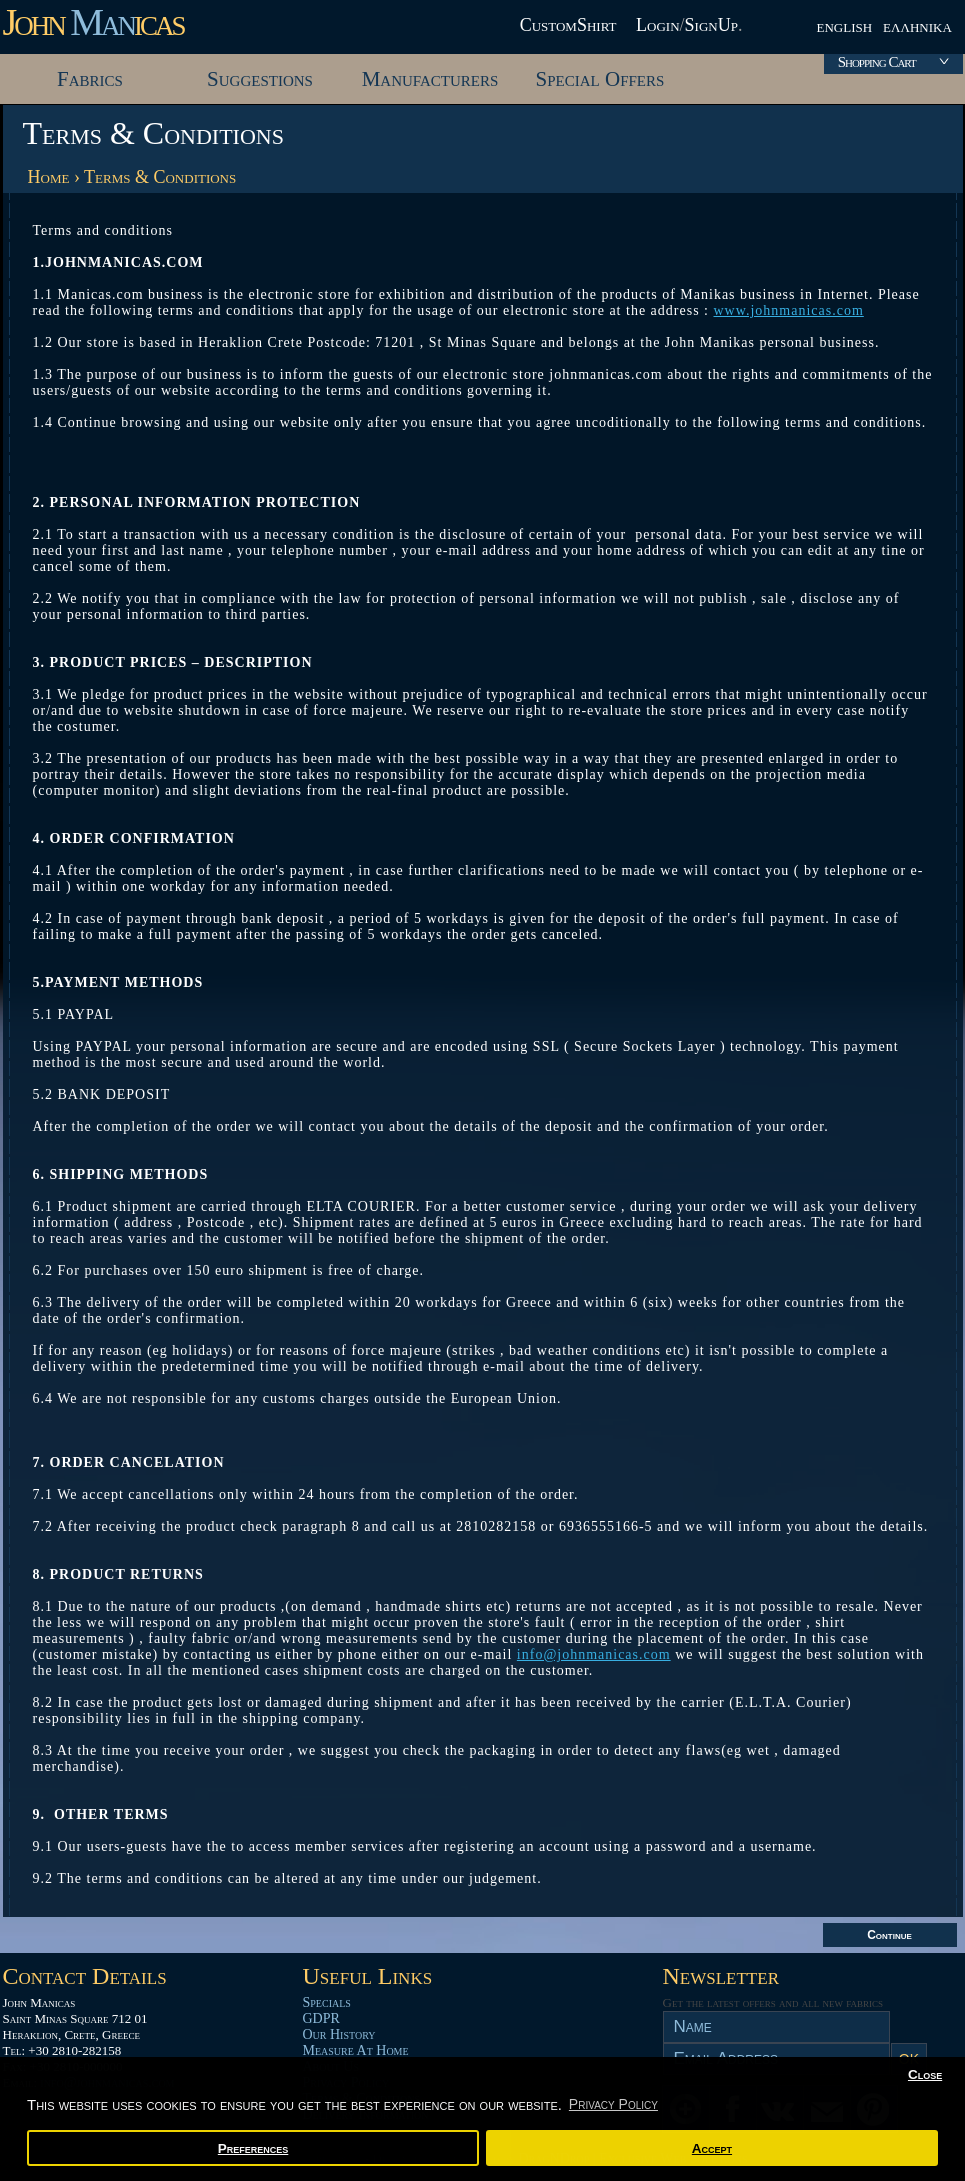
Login (658, 25)
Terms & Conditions (160, 177)
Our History (339, 2034)
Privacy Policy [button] (613, 2104)
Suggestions (260, 79)
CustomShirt (568, 25)
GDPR (321, 2018)
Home (49, 177)
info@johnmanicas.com (594, 1654)
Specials (327, 2002)
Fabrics (90, 79)
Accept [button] (712, 2148)
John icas (93, 22)
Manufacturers (430, 79)
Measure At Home (356, 2050)
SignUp (711, 25)
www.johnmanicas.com (789, 310)
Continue (889, 1935)
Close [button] (925, 2074)
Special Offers (600, 79)
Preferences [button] (253, 2148)
